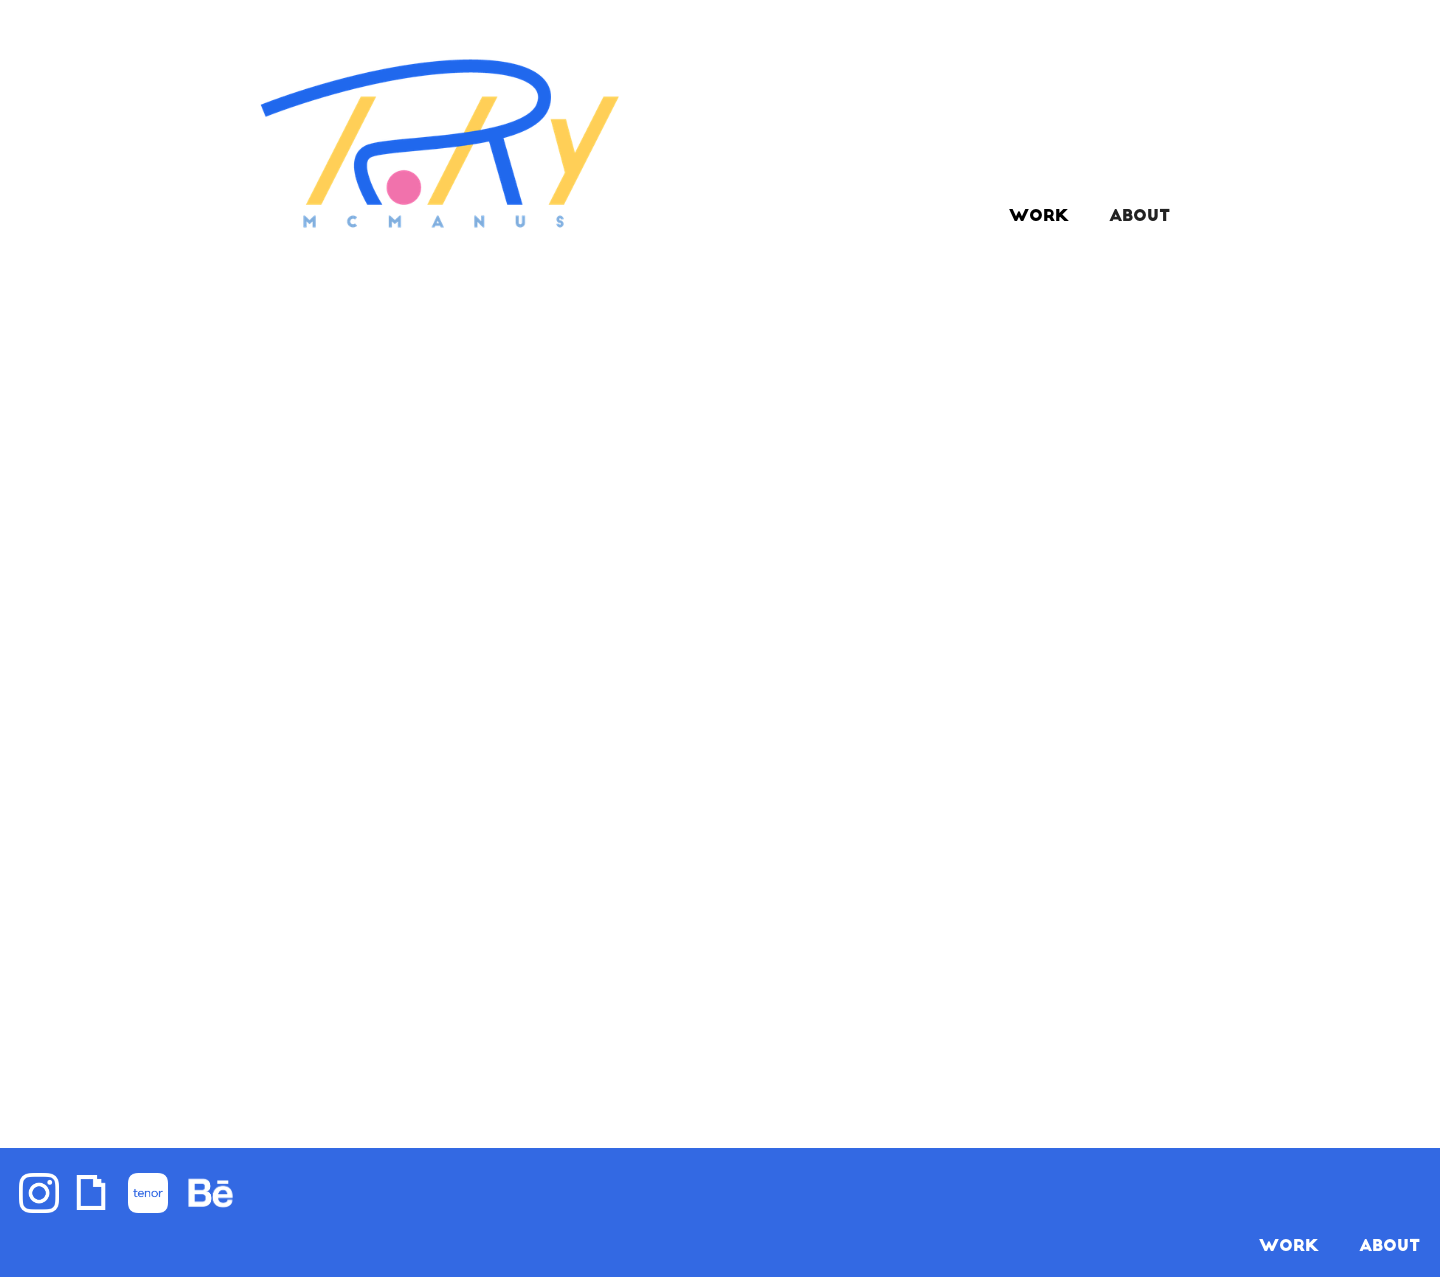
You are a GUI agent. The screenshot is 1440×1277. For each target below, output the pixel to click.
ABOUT (1139, 217)
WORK (1289, 1247)
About (1389, 1247)
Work (1039, 217)
